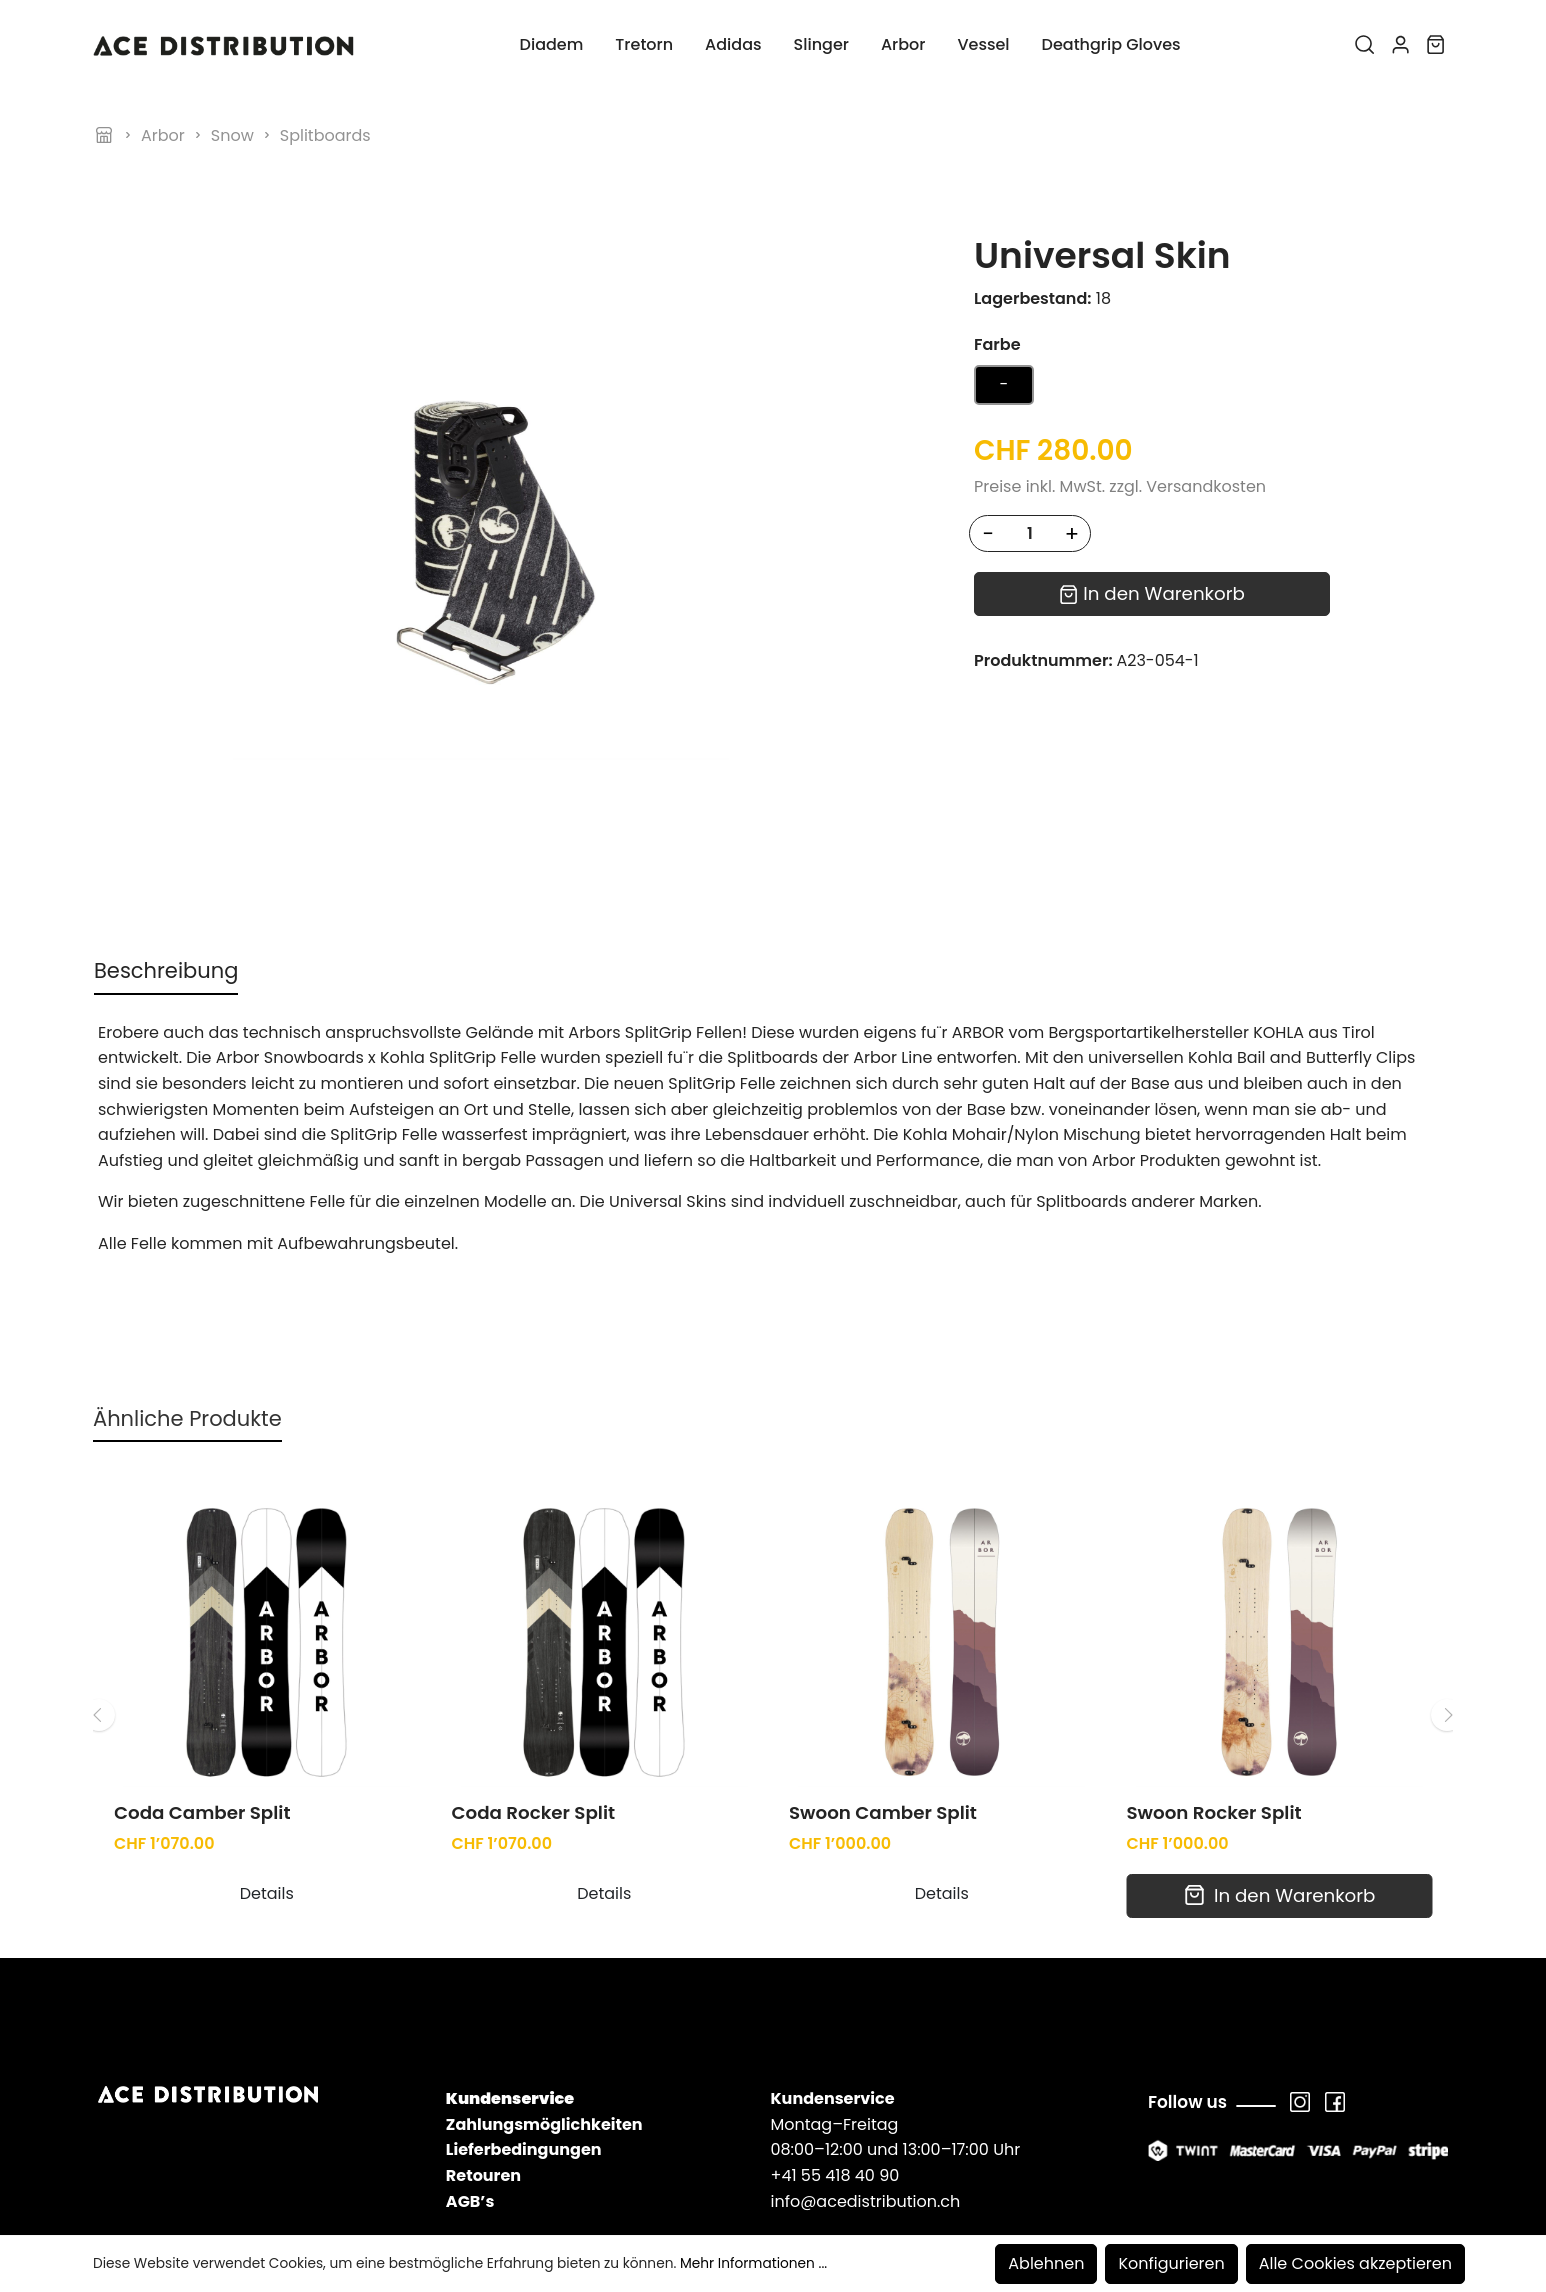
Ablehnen (1046, 2263)
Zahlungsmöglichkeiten (544, 2013)
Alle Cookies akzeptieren (1355, 2263)
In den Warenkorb (1152, 593)
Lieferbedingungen (524, 2039)
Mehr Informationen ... (753, 2263)
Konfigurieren (1171, 2263)
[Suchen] (1364, 45)
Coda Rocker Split (534, 1703)
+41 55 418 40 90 (834, 2065)
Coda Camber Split (202, 1703)
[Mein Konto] (1400, 45)
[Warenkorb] (1435, 45)
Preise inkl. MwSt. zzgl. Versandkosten (1120, 486)
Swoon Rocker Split (1214, 1703)
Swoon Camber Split (883, 1703)
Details (267, 1783)
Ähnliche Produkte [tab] (187, 1307)
